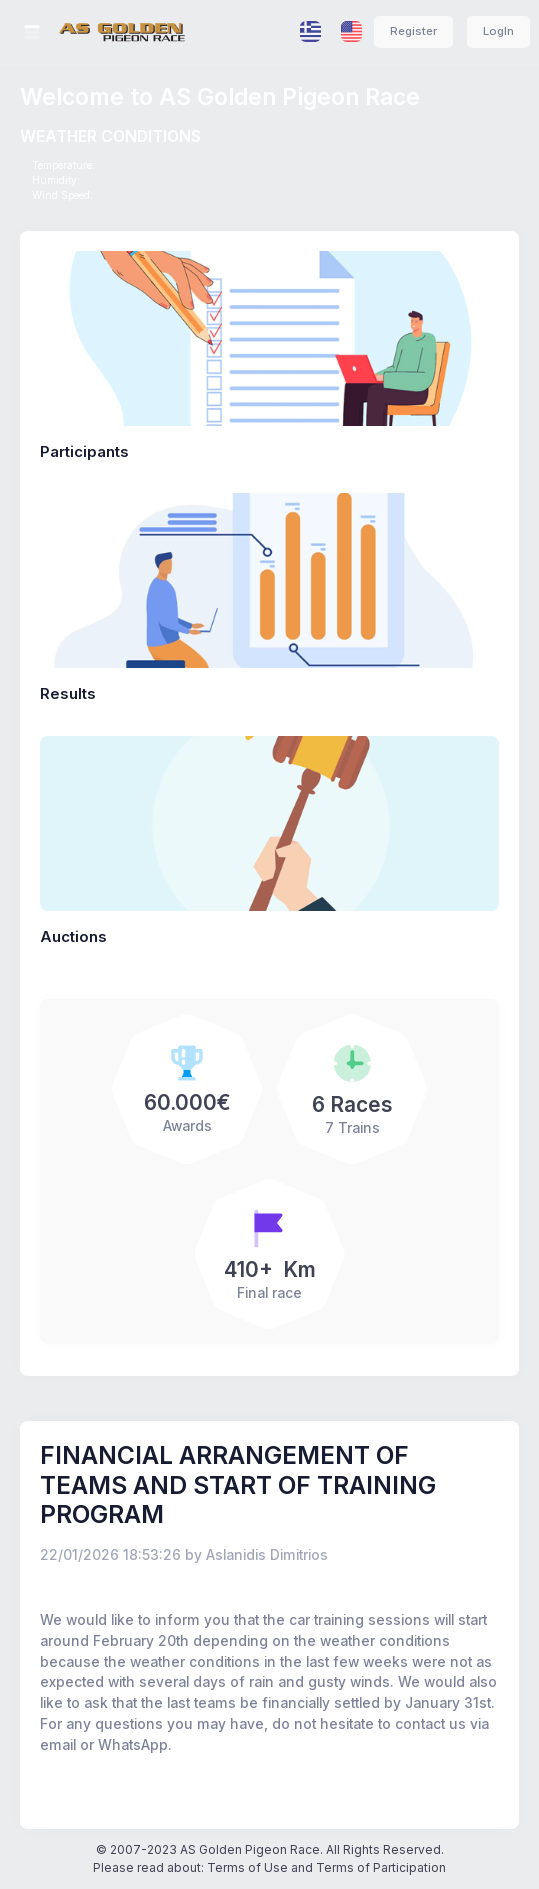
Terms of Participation (381, 1867)
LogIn (498, 31)
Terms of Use (247, 1867)
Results (68, 693)
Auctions (73, 936)
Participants (84, 451)
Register (413, 31)
